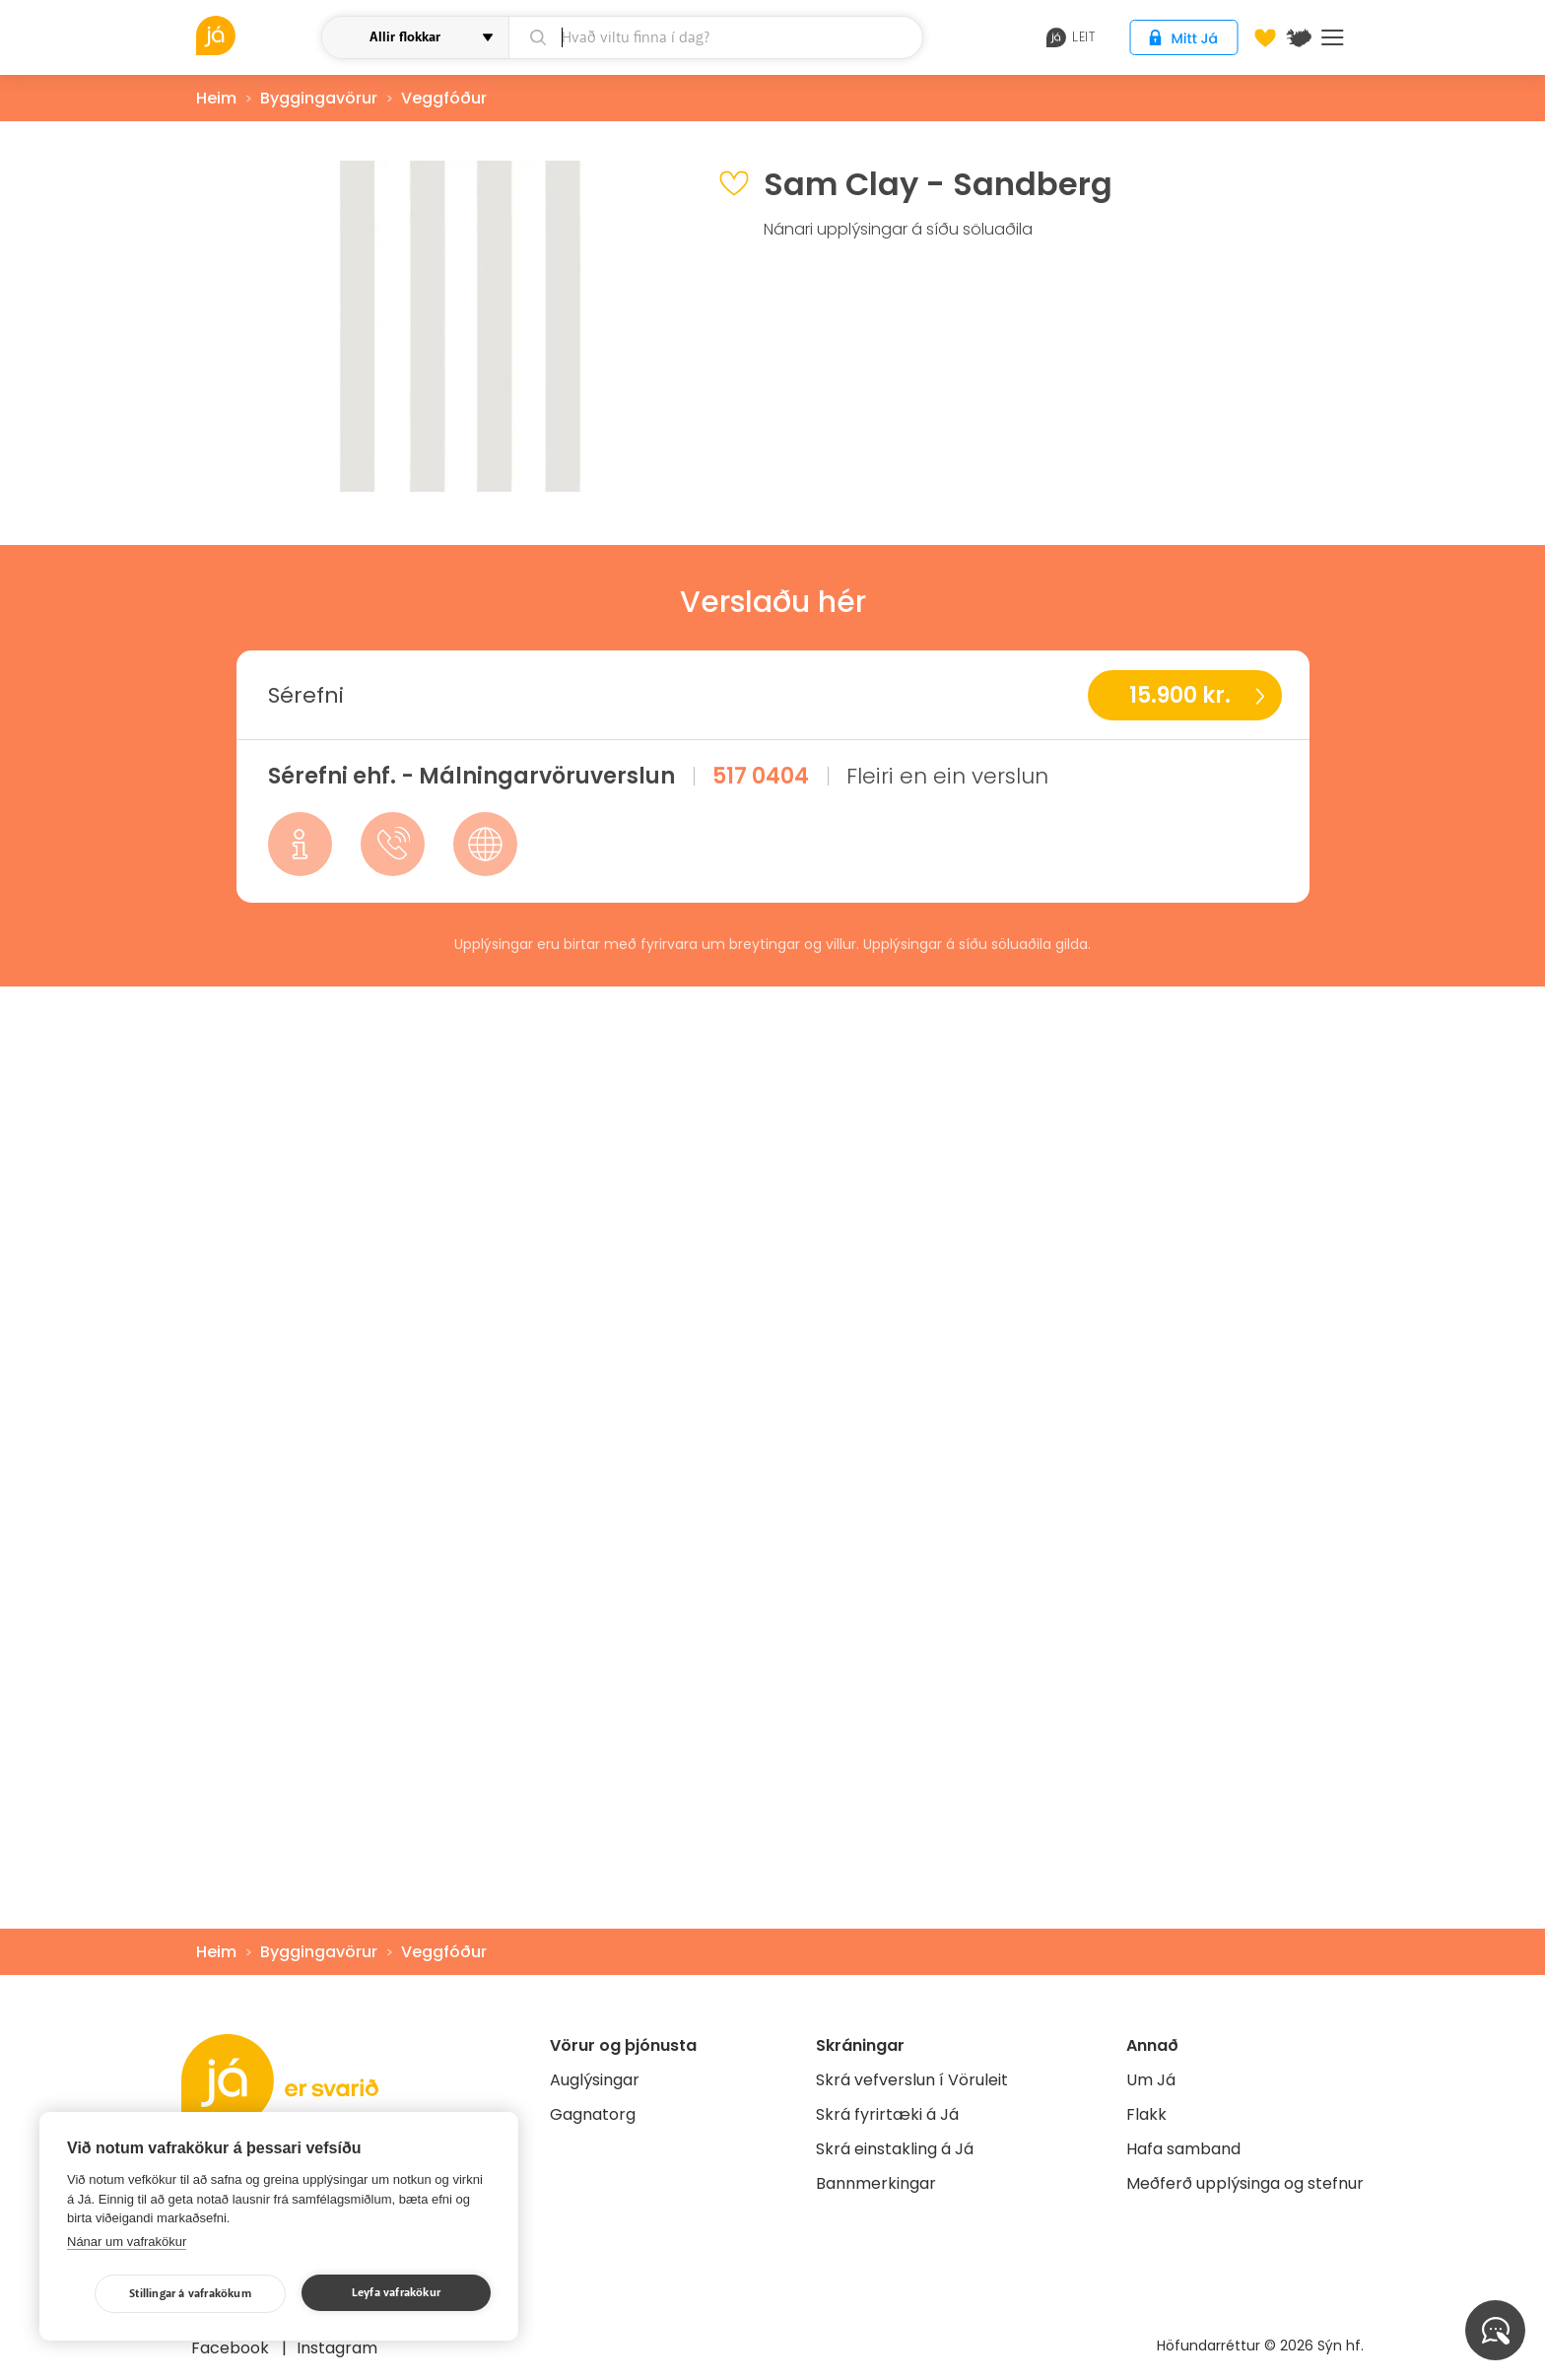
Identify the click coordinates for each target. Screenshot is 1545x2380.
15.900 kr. (1180, 695)
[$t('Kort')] (1298, 37)
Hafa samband (1183, 2149)
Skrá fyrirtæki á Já (887, 2114)
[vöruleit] (256, 35)
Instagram (337, 2348)
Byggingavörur (318, 98)
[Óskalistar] (1265, 37)
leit (1070, 37)
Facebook (232, 2348)
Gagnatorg (593, 2114)
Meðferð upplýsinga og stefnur (1245, 2183)
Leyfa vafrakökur (396, 2292)
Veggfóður (444, 98)
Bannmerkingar (876, 2183)
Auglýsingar (594, 2080)
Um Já (1151, 2080)
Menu (1332, 37)
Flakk (1146, 2114)
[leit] (715, 37)
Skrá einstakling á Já (895, 2149)
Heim (216, 98)
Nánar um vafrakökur (126, 2241)
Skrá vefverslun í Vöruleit (912, 2080)
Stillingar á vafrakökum (190, 2293)
